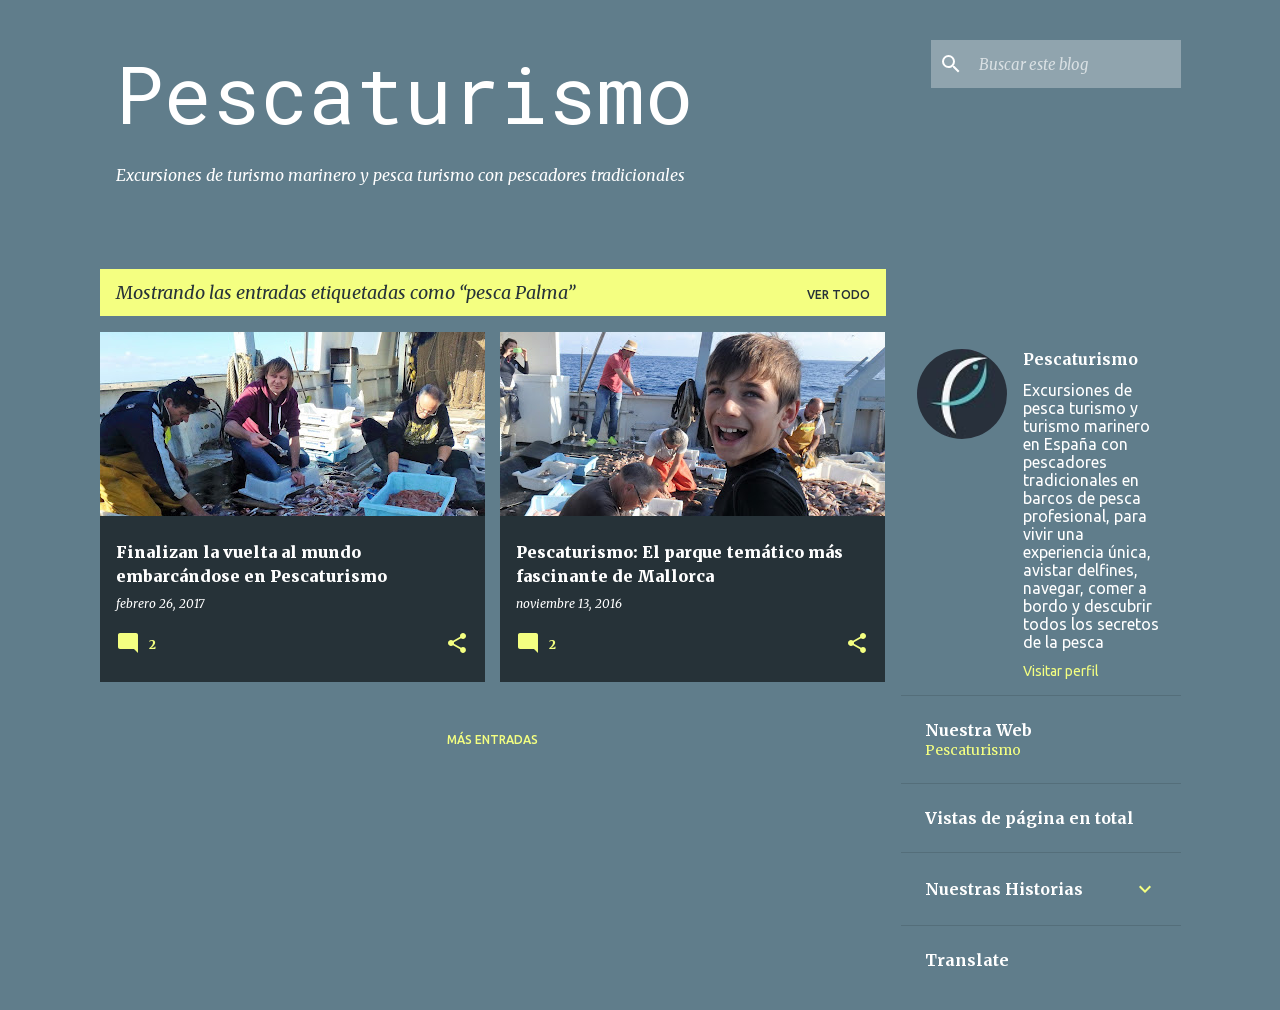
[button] (457, 644)
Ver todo (838, 294)
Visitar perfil (1061, 671)
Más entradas (492, 739)
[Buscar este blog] (1076, 64)
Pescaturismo (404, 93)
